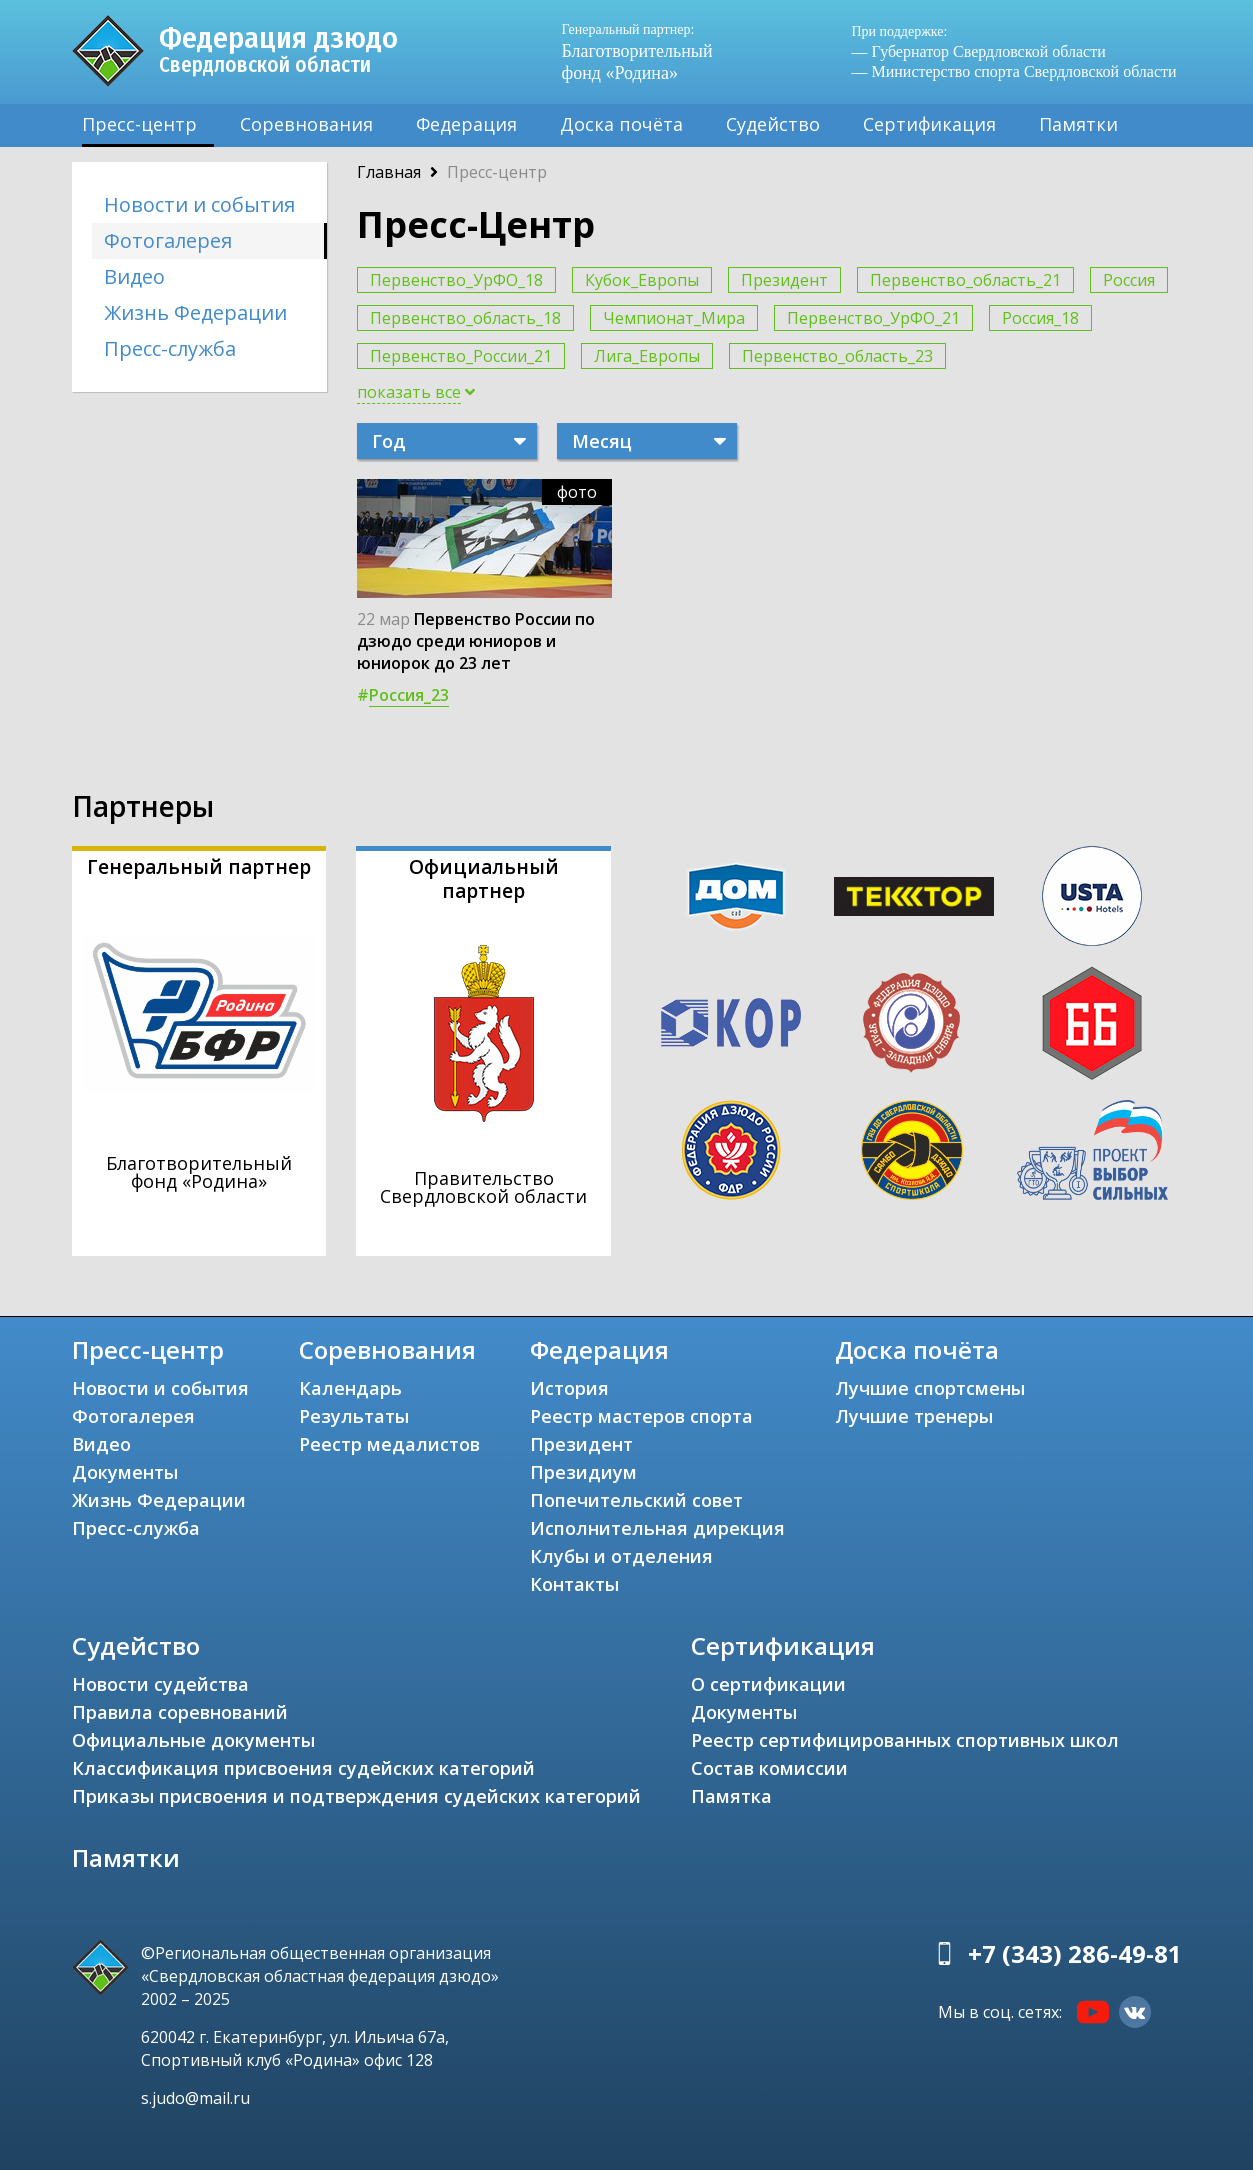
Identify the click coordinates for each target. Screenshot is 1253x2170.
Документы (125, 1472)
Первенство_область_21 (965, 280)
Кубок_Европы (642, 280)
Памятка (731, 1796)
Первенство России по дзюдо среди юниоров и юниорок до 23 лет (476, 641)
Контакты (574, 1584)
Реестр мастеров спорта (641, 1416)
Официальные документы (193, 1740)
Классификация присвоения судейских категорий (303, 1768)
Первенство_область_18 (465, 318)
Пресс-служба (170, 348)
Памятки (1078, 124)
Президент (784, 280)
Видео (134, 276)
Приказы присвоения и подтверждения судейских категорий (356, 1796)
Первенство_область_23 (837, 356)
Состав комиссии (769, 1768)
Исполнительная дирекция (657, 1528)
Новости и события (199, 204)
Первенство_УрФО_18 (456, 280)
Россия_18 (1040, 318)
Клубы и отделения (621, 1556)
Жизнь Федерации (195, 312)
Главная (389, 172)
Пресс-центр (139, 124)
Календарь (350, 1388)
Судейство (773, 124)
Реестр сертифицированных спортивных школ (905, 1740)
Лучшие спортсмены (930, 1388)
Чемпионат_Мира (674, 318)
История (569, 1388)
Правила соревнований (180, 1712)
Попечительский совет (636, 1500)
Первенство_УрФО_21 (873, 318)
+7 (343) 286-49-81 (1075, 1953)
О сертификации (768, 1684)
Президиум (583, 1472)
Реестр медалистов (389, 1444)
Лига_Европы (647, 356)
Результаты (354, 1416)
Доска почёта (621, 124)
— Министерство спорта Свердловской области (1014, 71)
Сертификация (929, 124)
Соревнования (306, 124)
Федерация (466, 124)
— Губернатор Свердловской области (979, 51)
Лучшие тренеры (914, 1416)
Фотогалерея (168, 240)
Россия (1129, 280)
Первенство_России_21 (461, 356)
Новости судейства (160, 1684)
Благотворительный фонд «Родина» (647, 51)
